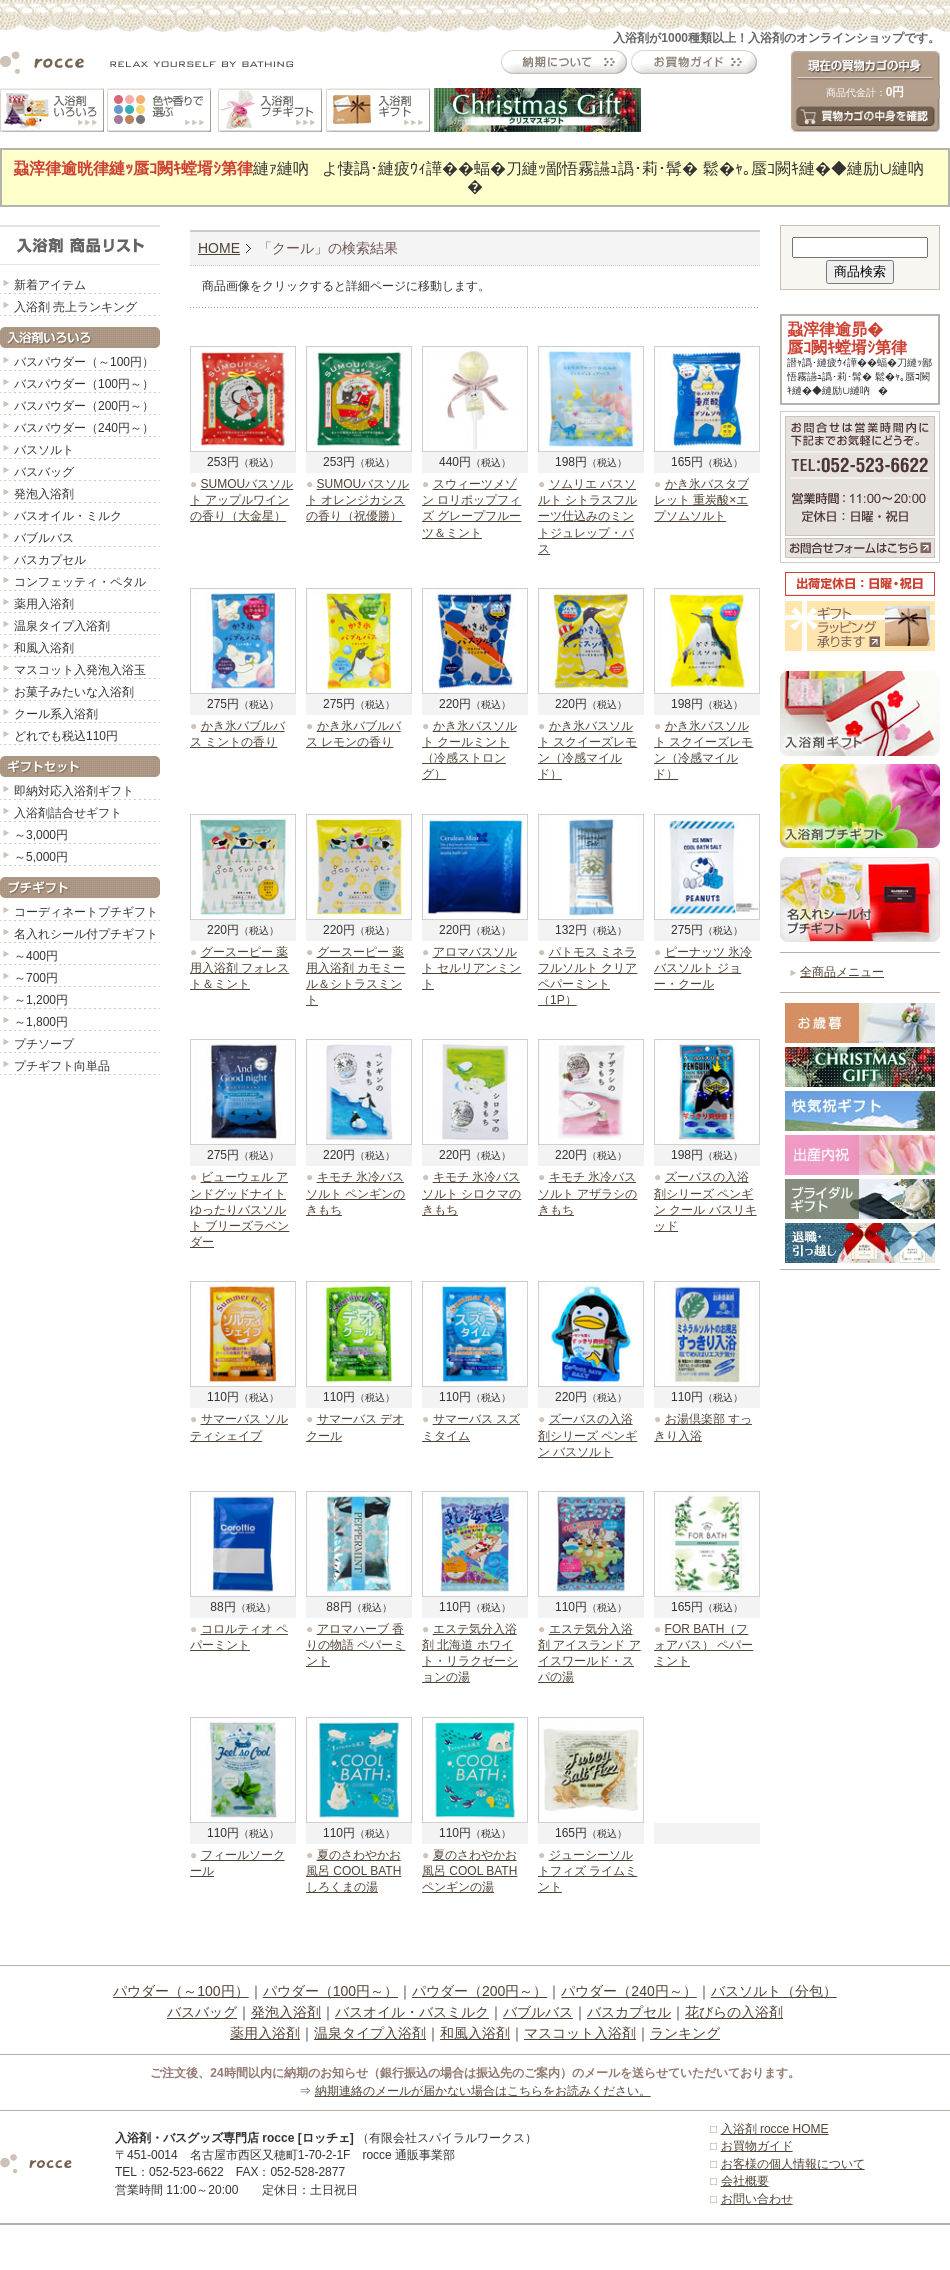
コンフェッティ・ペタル (80, 582)
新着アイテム (50, 285)
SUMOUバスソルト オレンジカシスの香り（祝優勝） (357, 500)
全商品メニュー (842, 972)
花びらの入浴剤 (734, 2012)
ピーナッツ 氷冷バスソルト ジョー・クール (703, 968)
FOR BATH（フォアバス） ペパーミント (703, 1645)
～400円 (36, 956)
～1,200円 (41, 1000)
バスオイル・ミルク (68, 516)
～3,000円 (41, 835)
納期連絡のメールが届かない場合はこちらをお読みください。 (483, 2091)
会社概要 (745, 2181)
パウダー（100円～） (330, 1991)
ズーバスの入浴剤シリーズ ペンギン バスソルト (587, 1435)
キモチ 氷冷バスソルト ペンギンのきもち (355, 1193)
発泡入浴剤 (44, 494)
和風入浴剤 (44, 648)
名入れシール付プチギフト (86, 934)
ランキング (685, 2033)
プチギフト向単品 (62, 1066)
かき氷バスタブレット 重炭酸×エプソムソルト (701, 500)
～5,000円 (41, 857)
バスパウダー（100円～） (84, 384)
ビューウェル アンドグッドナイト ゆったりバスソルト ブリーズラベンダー (239, 1209)
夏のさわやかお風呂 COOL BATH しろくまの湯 (353, 1871)
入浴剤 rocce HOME (775, 2129)
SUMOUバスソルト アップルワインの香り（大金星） (241, 500)
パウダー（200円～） (479, 1991)
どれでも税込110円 (66, 736)
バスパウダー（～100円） (84, 362)
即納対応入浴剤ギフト (74, 791)
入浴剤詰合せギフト (68, 813)
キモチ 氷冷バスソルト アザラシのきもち (587, 1193)
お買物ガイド (757, 2146)
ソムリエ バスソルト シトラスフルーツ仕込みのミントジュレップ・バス (587, 516)
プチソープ (44, 1044)
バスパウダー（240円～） (84, 428)
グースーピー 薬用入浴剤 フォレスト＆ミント (239, 968)
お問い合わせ (757, 2199)
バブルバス (44, 538)
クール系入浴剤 (56, 714)
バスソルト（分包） (774, 1991)
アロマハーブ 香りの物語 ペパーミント (355, 1645)
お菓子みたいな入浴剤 (74, 692)
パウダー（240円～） (628, 1991)
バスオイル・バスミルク (412, 2012)
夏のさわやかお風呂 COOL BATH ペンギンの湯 (469, 1871)
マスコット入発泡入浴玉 (80, 670)
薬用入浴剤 (44, 604)
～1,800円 (41, 1022)
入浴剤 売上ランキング (75, 307)
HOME (219, 248)
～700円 (36, 978)
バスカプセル (50, 560)
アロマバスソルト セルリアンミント (471, 968)
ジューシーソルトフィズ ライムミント (587, 1871)
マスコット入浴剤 (580, 2033)
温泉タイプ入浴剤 (62, 626)
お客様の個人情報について (793, 2164)
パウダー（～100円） (180, 1991)
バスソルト (44, 450)
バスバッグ (44, 472)
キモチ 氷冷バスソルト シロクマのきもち (471, 1193)
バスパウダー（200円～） (84, 406)
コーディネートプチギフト (86, 912)
